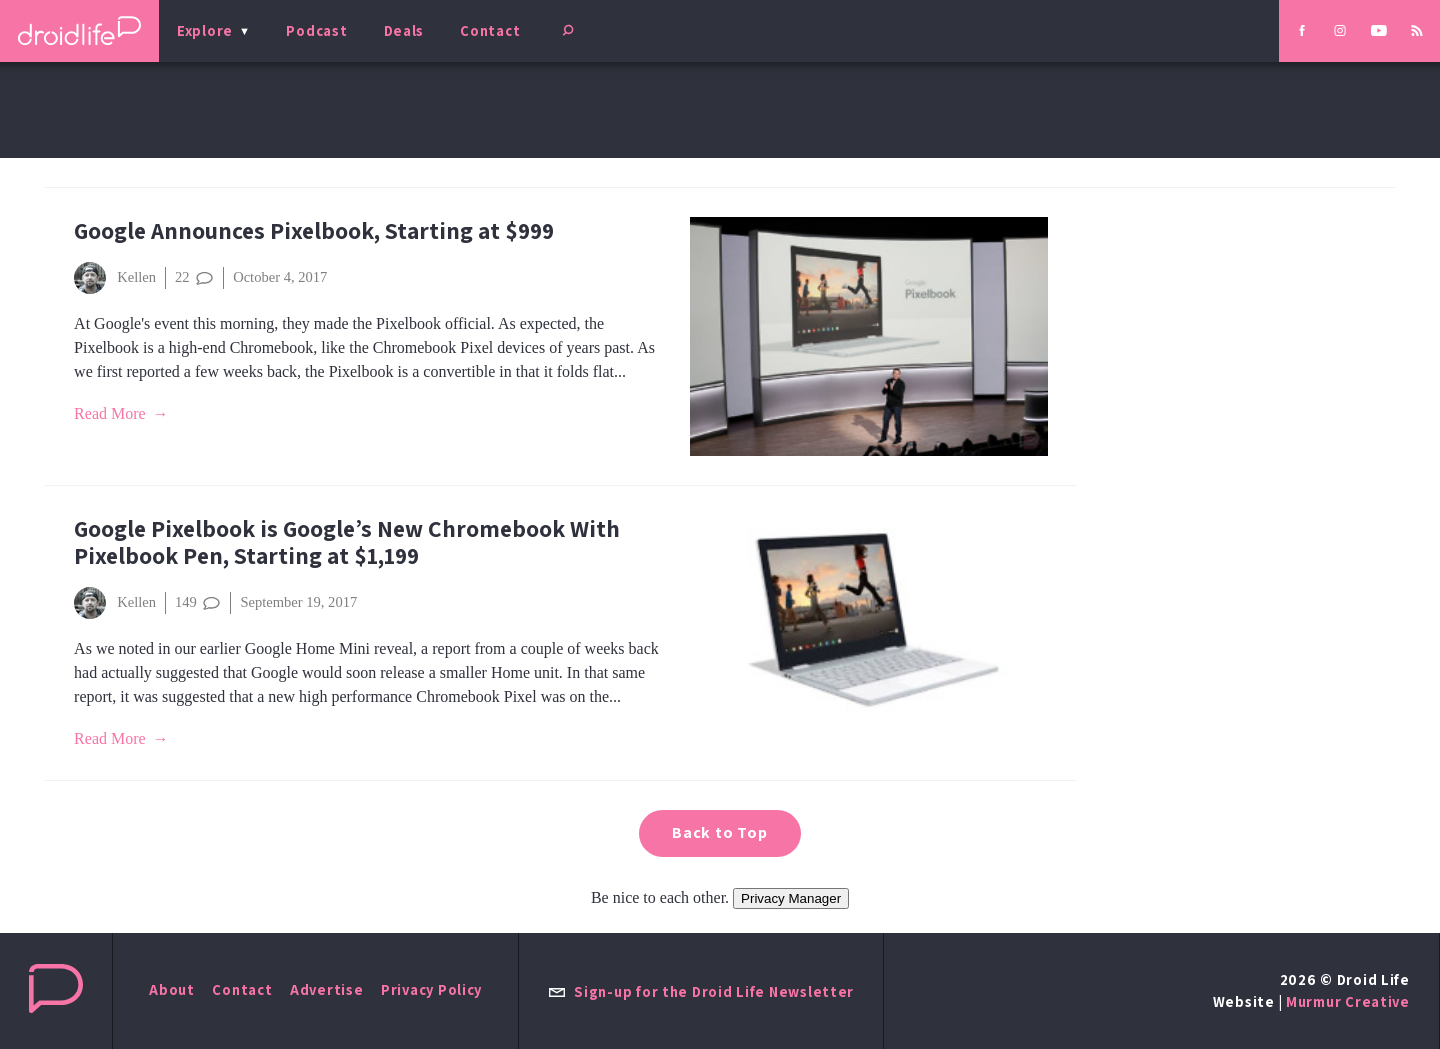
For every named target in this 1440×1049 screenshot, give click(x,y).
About (172, 989)
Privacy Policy (431, 989)
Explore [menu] (205, 30)
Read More (110, 413)
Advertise (327, 989)
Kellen (115, 278)
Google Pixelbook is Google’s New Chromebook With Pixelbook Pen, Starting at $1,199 (347, 542)
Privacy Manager (791, 898)
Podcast (316, 30)
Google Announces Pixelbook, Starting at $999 (314, 230)
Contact (490, 30)
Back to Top (720, 832)
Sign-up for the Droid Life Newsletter (701, 991)
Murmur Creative (1348, 1001)
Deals (404, 30)
